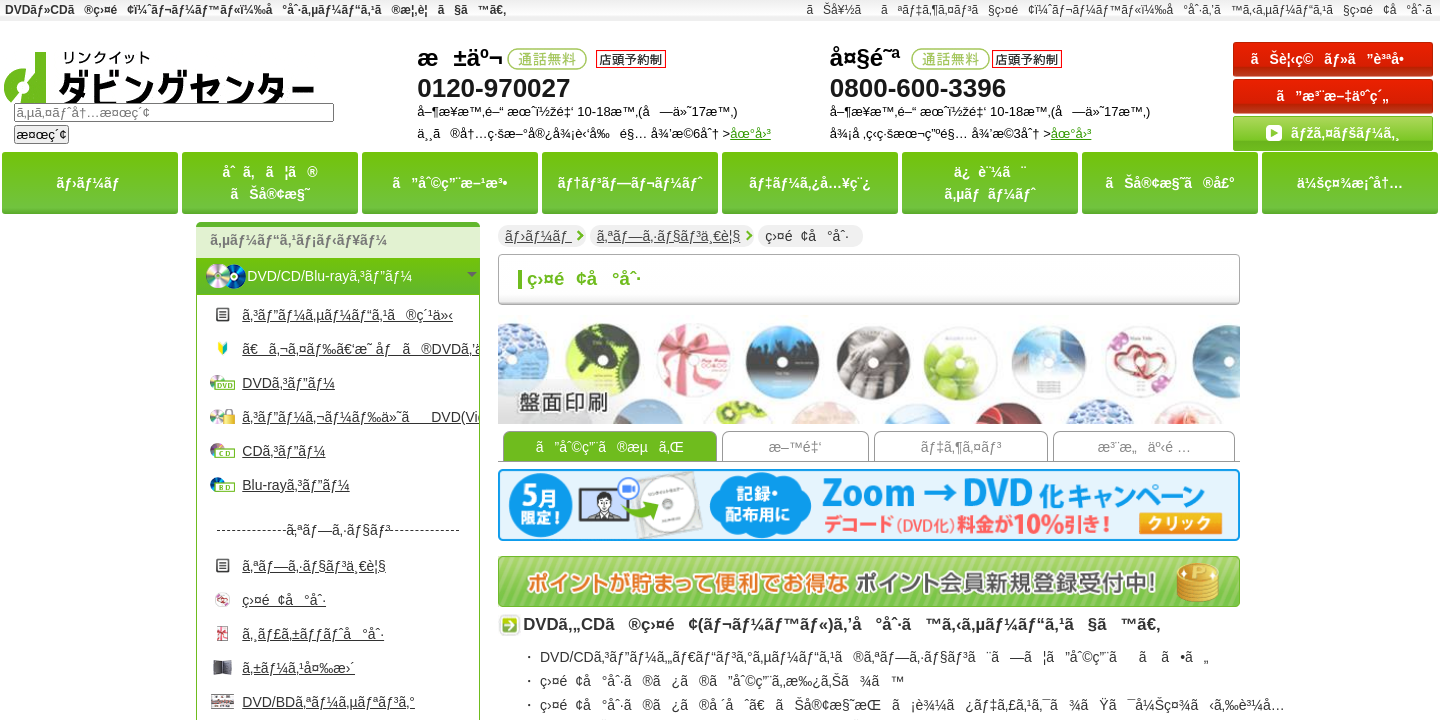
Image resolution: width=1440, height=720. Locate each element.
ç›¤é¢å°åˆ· (284, 600)
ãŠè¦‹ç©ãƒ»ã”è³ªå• (1333, 59)
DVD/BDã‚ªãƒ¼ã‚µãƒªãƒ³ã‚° (328, 702)
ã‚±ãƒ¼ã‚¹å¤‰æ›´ (298, 668)
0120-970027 (493, 88)
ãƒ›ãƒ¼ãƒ (538, 236)
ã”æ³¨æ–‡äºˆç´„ (1333, 96)
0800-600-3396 (918, 88)
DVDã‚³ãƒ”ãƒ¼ (288, 383)
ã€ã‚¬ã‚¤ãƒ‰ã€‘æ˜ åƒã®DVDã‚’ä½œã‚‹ (358, 349)
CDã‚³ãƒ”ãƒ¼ (283, 451)
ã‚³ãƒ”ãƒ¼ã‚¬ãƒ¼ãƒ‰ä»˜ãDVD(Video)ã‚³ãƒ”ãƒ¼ (358, 417)
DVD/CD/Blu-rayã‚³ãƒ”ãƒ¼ (329, 276)
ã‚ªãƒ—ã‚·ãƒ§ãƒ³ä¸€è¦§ (313, 566)
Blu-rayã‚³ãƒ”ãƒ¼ (295, 485)
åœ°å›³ (1071, 133)
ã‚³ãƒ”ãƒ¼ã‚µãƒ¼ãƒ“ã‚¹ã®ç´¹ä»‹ (347, 315)
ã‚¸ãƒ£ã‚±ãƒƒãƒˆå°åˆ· (313, 634)
